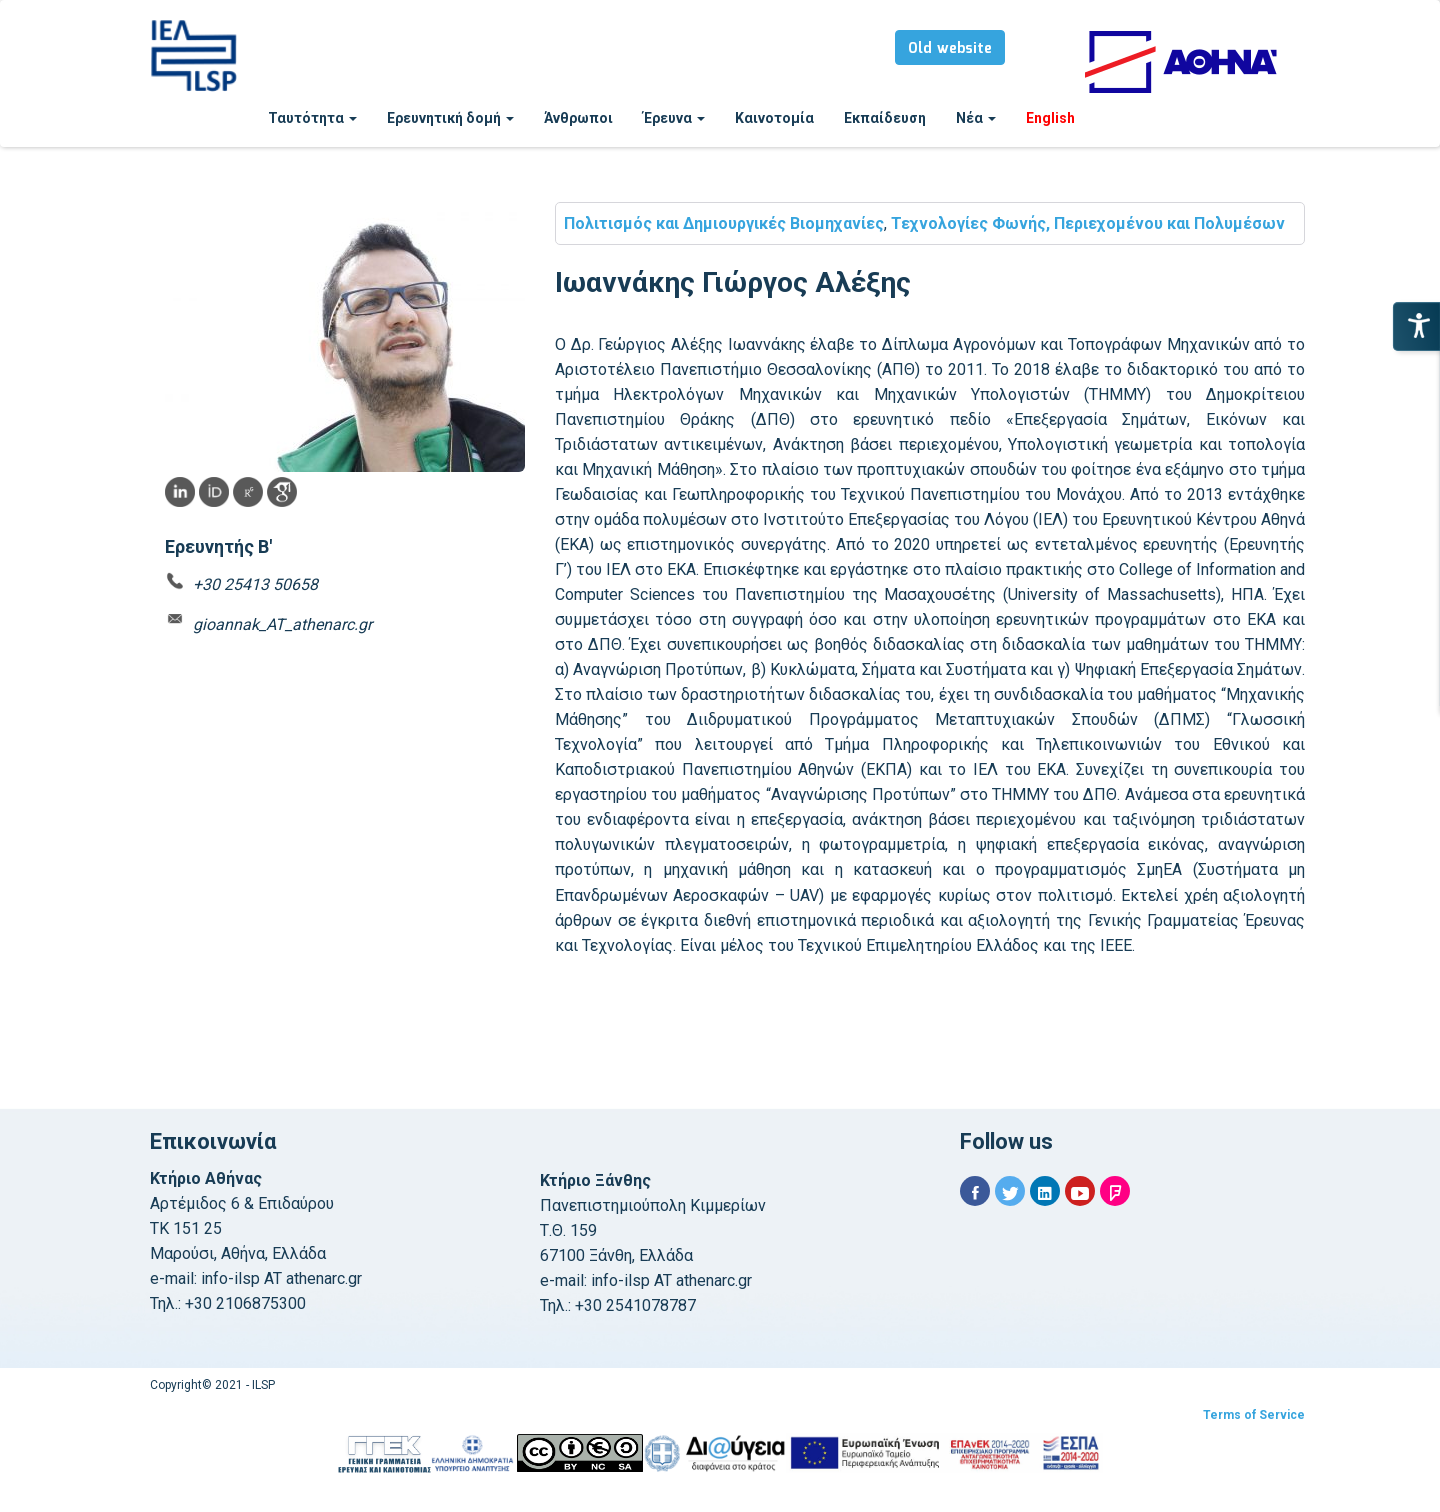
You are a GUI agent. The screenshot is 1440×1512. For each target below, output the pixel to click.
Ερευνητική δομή (450, 118)
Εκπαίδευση (885, 118)
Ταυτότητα (312, 118)
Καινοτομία (774, 118)
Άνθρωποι (578, 118)
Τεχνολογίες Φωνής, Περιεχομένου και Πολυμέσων (1088, 223)
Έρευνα (674, 118)
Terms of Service (1254, 1415)
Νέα (976, 118)
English (1050, 118)
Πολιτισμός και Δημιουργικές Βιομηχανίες (724, 223)
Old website (950, 49)
